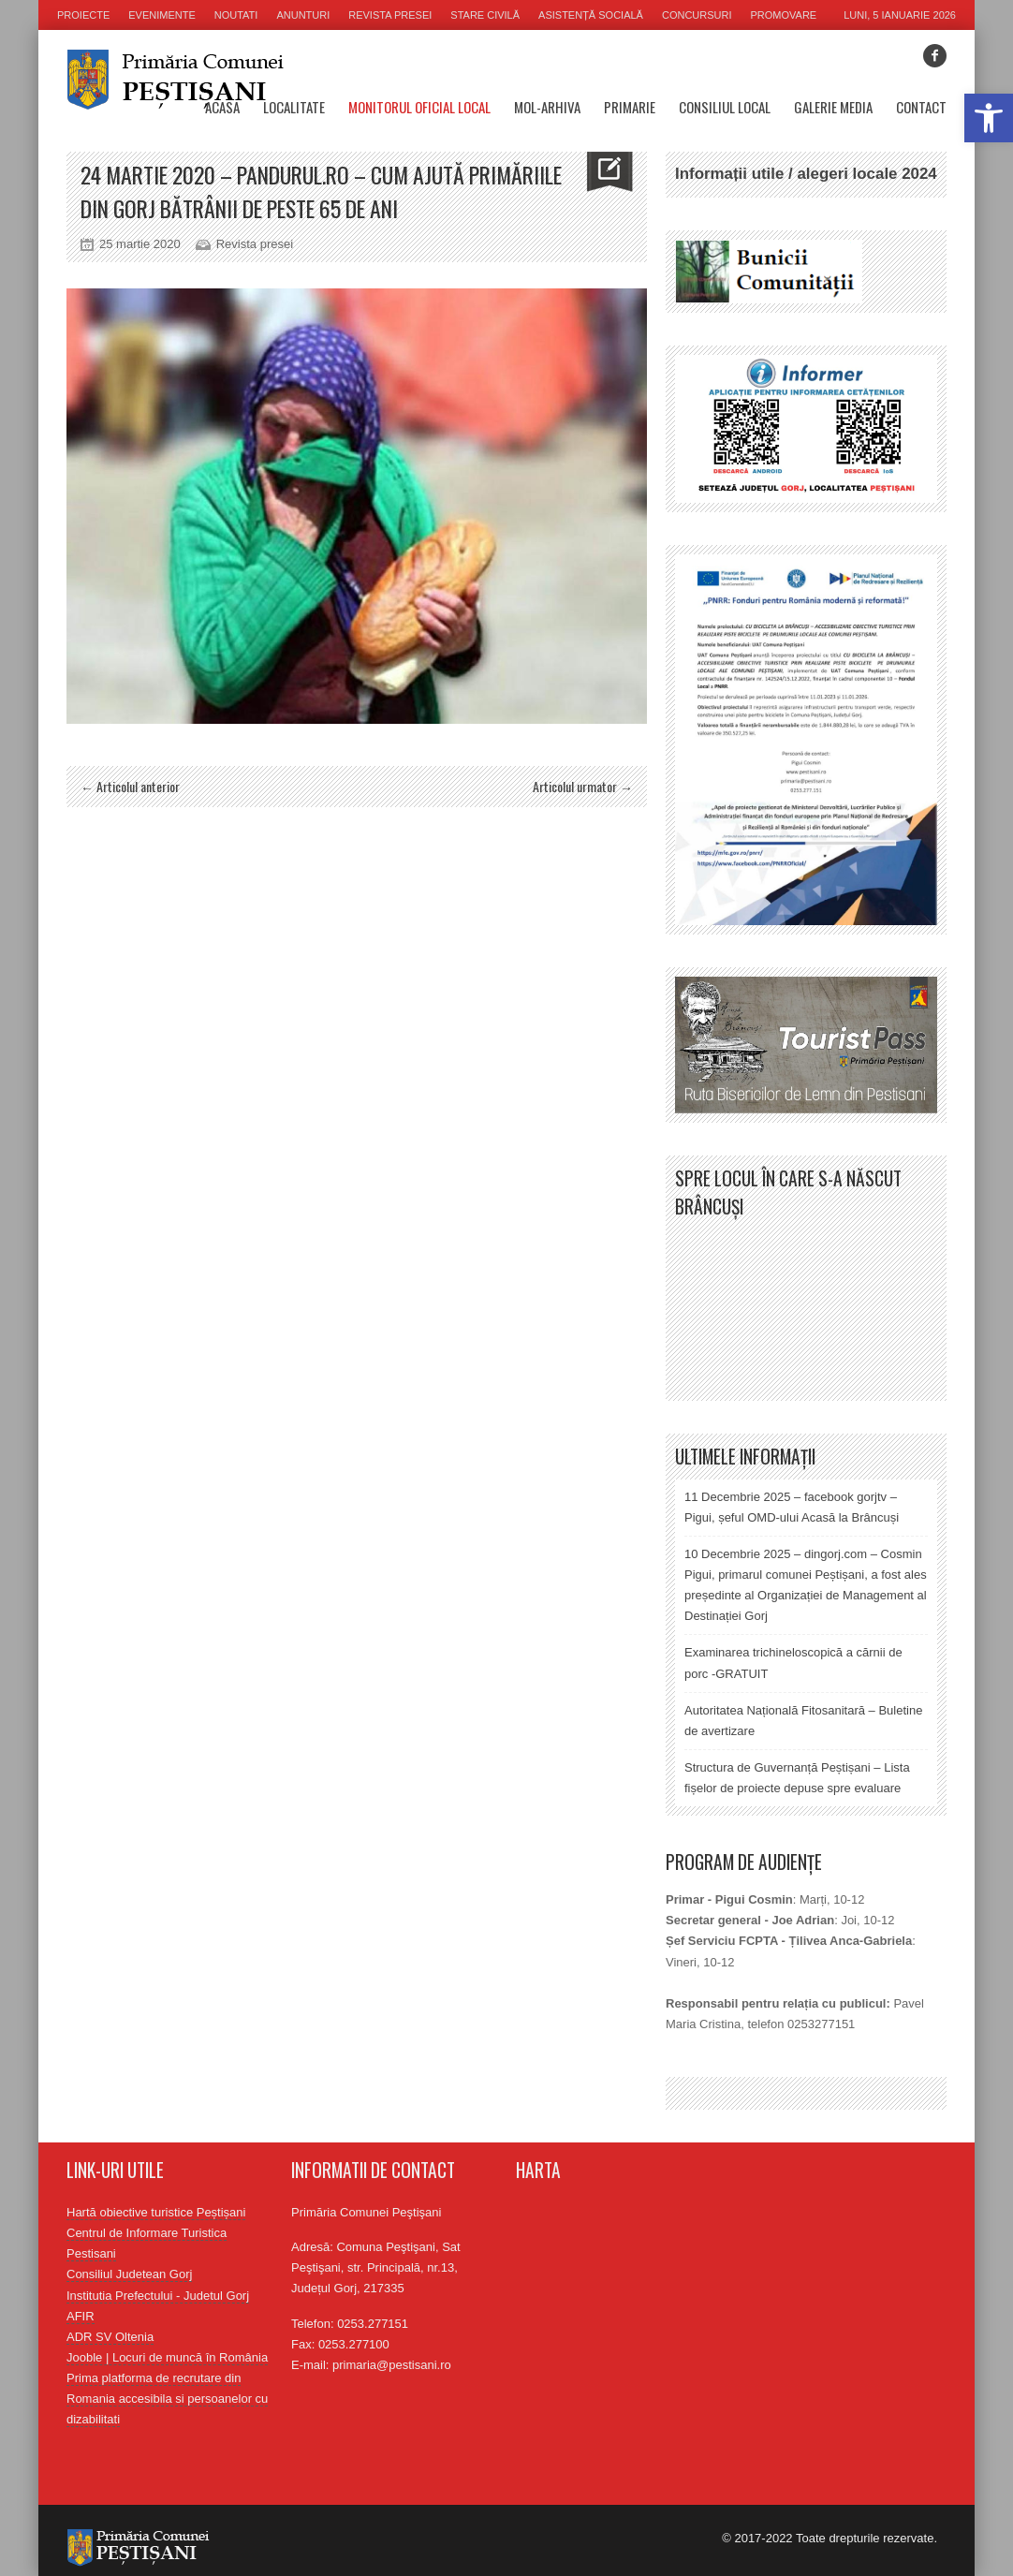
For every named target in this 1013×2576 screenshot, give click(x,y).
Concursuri (697, 15)
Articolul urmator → (583, 786)
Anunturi (303, 15)
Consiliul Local (725, 106)
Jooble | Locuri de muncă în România (167, 2357)
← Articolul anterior (130, 786)
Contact (921, 106)
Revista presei (390, 15)
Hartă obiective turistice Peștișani (155, 2212)
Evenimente (162, 15)
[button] (988, 118)
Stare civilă (485, 15)
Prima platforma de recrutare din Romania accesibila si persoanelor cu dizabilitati (167, 2398)
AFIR (80, 2316)
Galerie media (833, 106)
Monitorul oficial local (419, 106)
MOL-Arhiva (547, 106)
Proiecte (83, 15)
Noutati (236, 15)
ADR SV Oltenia (110, 2337)
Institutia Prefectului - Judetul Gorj (157, 2296)
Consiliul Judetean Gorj (129, 2274)
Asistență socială (590, 15)
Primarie (629, 106)
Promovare (784, 15)
